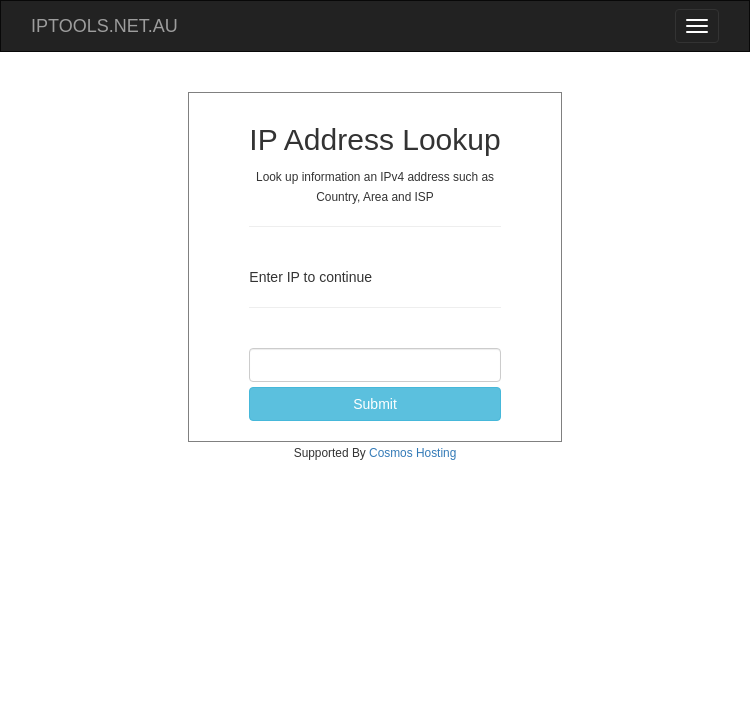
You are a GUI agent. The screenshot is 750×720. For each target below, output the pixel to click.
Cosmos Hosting (412, 453)
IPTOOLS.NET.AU (104, 26)
